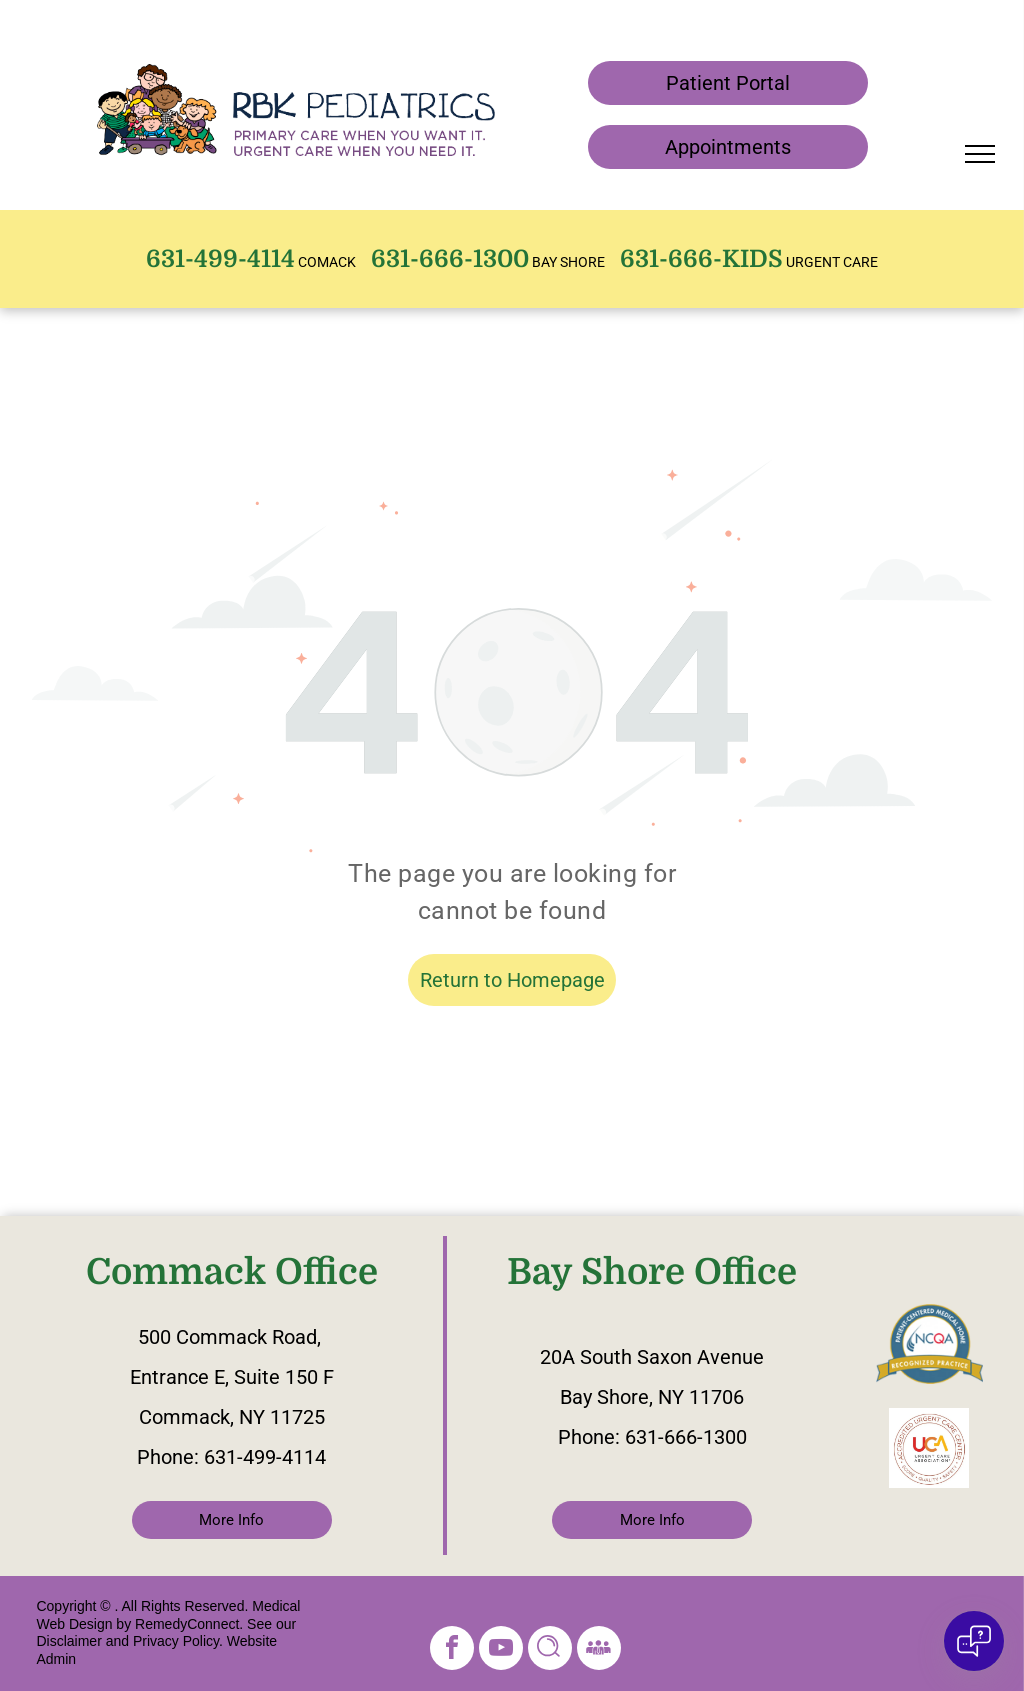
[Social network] (550, 1650)
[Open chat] (974, 1641)
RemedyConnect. (189, 1624)
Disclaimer (68, 1641)
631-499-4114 (265, 1457)
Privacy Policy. (178, 1641)
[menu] (980, 154)
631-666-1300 (686, 1437)
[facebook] (452, 1650)
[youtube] (501, 1650)
